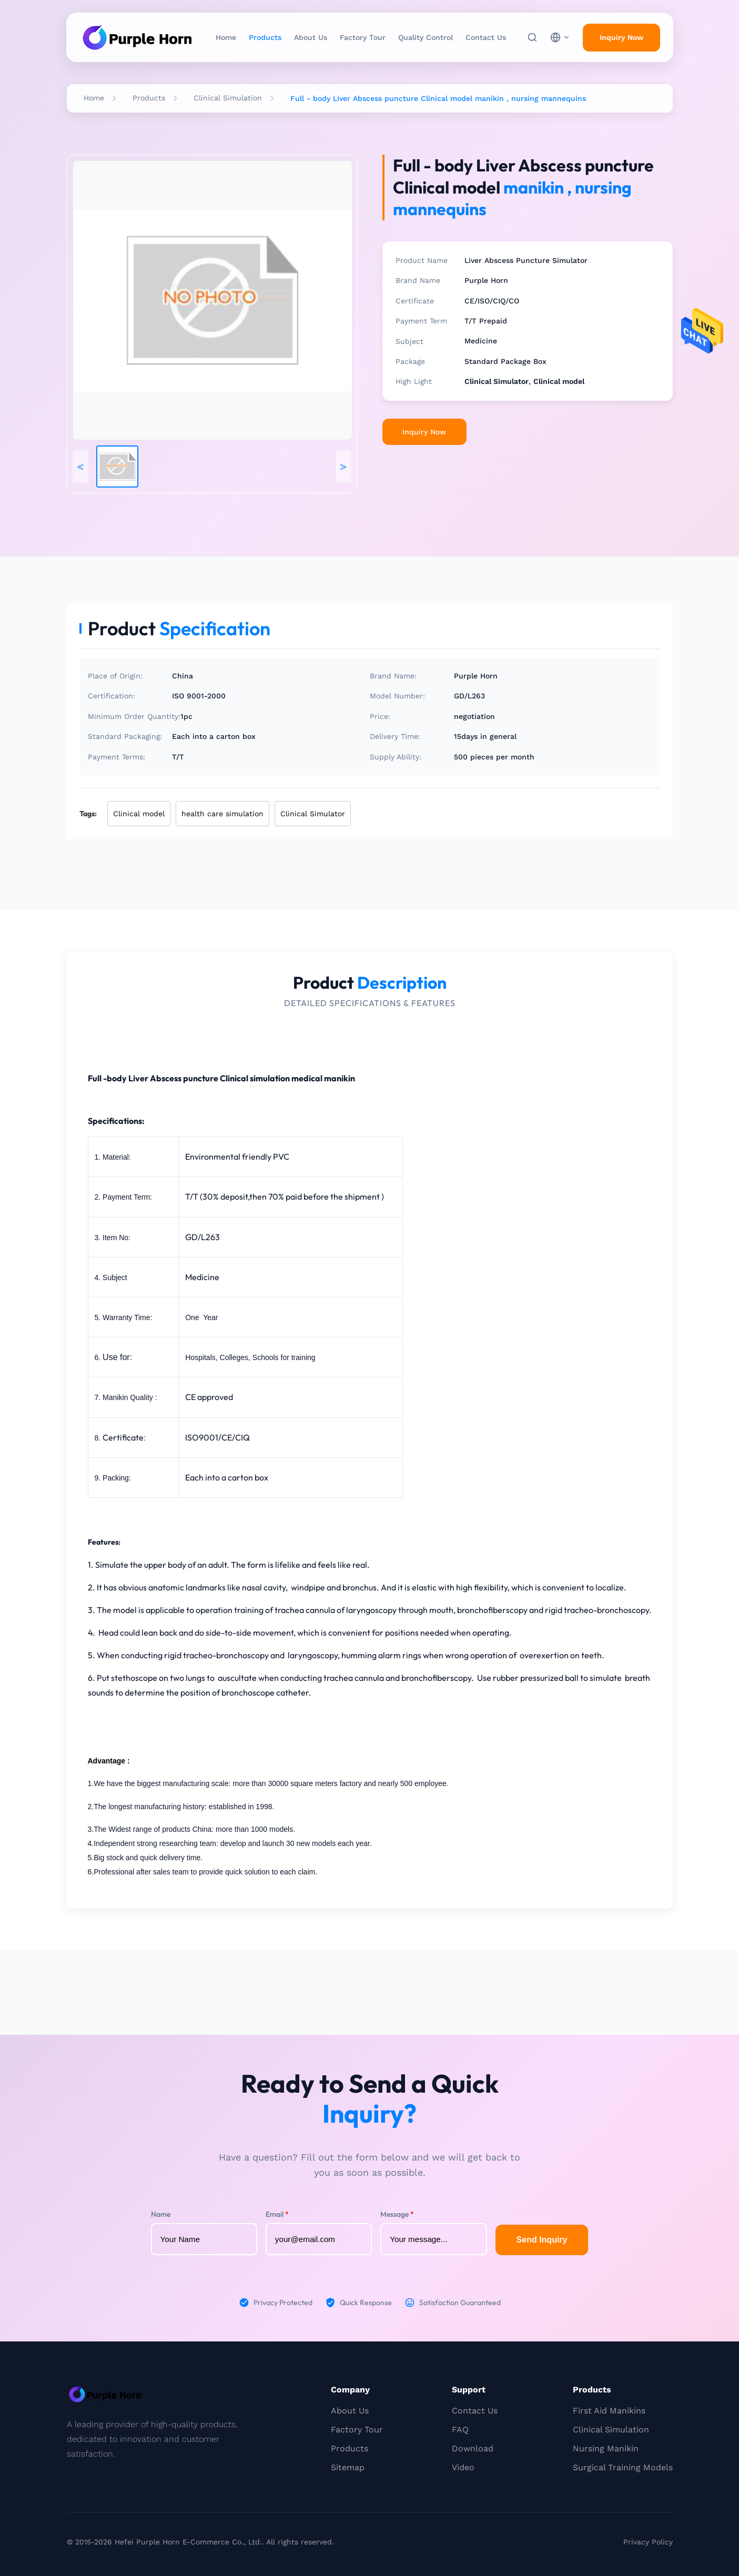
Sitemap (348, 2467)
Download (472, 2448)
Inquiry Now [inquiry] (621, 37)
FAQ (460, 2430)
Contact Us (485, 37)
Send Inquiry (542, 2239)
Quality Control (425, 37)
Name (160, 2214)
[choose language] (560, 37)
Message (397, 2214)
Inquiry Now (424, 432)
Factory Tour (363, 37)
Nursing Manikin (606, 2448)
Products (265, 37)
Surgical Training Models (623, 2467)
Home (226, 37)
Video (463, 2467)
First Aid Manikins (609, 2411)
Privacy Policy (648, 2542)
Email (277, 2214)
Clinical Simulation (228, 98)
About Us (310, 37)
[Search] (532, 37)
